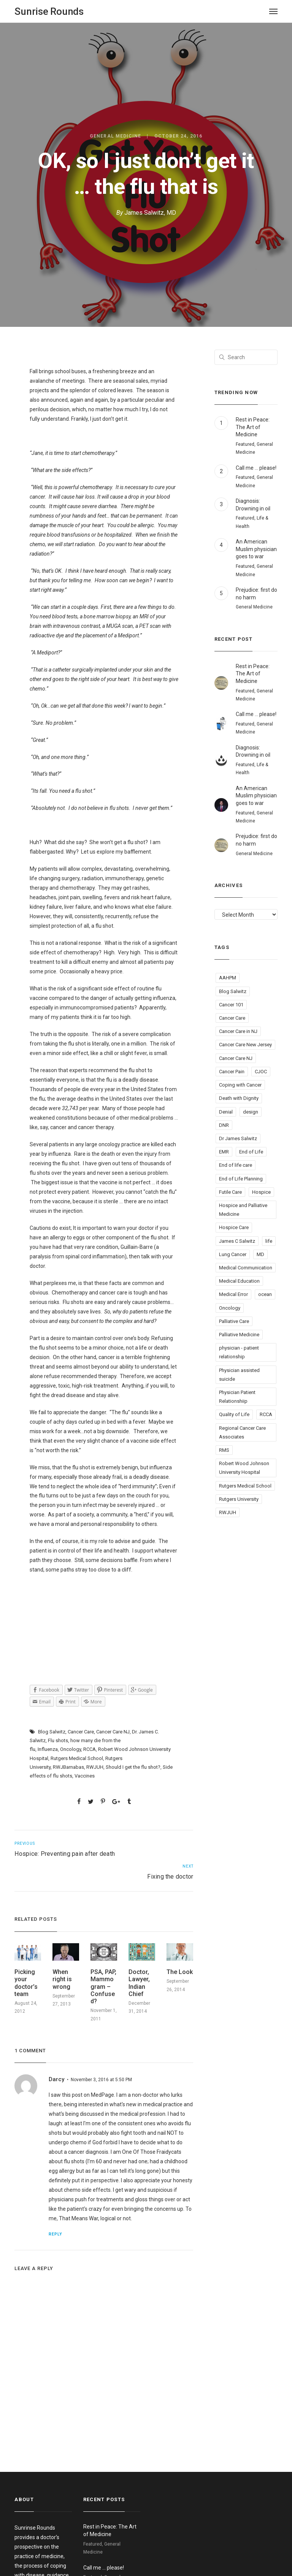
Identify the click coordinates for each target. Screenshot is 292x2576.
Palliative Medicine (239, 1334)
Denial (226, 1112)
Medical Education (239, 1281)
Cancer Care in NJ (238, 1031)
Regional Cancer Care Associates (242, 1432)
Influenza (48, 1749)
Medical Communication (245, 1268)
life (268, 1241)
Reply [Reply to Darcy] (55, 2234)
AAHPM (227, 978)
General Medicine (115, 136)
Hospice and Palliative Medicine (243, 1209)
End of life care (235, 1165)
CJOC (261, 1071)
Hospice (261, 1192)
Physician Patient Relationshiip (237, 1396)
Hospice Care (234, 1227)
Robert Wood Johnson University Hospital (244, 1468)
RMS (224, 1450)
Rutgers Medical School (77, 1758)
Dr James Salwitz (238, 1138)
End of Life (251, 1152)
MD (260, 1254)
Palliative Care (234, 1321)
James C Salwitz (237, 1241)
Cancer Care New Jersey (245, 1044)
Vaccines (85, 1776)
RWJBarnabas (68, 1767)
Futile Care (230, 1192)
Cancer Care (81, 1732)
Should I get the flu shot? (133, 1767)
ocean (265, 1294)
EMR (224, 1152)
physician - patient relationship (239, 1352)
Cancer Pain (231, 1071)
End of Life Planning (241, 1179)
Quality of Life (234, 1414)
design (250, 1112)
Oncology (70, 1749)
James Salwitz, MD (150, 212)
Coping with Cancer (240, 1085)
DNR (224, 1125)
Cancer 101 (231, 1005)
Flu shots (58, 1740)
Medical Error (233, 1294)
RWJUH (94, 1767)
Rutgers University (239, 1499)
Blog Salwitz (51, 1732)
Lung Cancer (232, 1254)
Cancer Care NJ (113, 1732)
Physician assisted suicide (239, 1374)
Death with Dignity (239, 1098)
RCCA (89, 1749)
